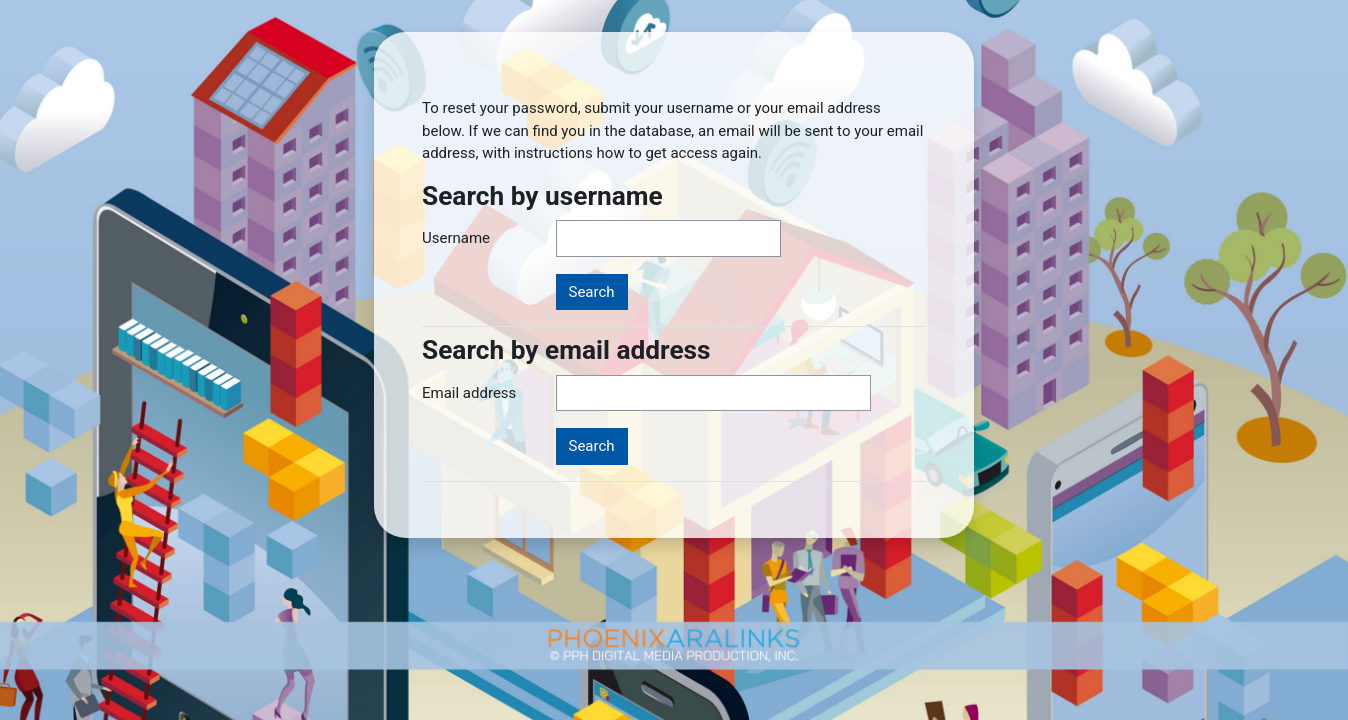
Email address (469, 393)
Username (456, 238)
